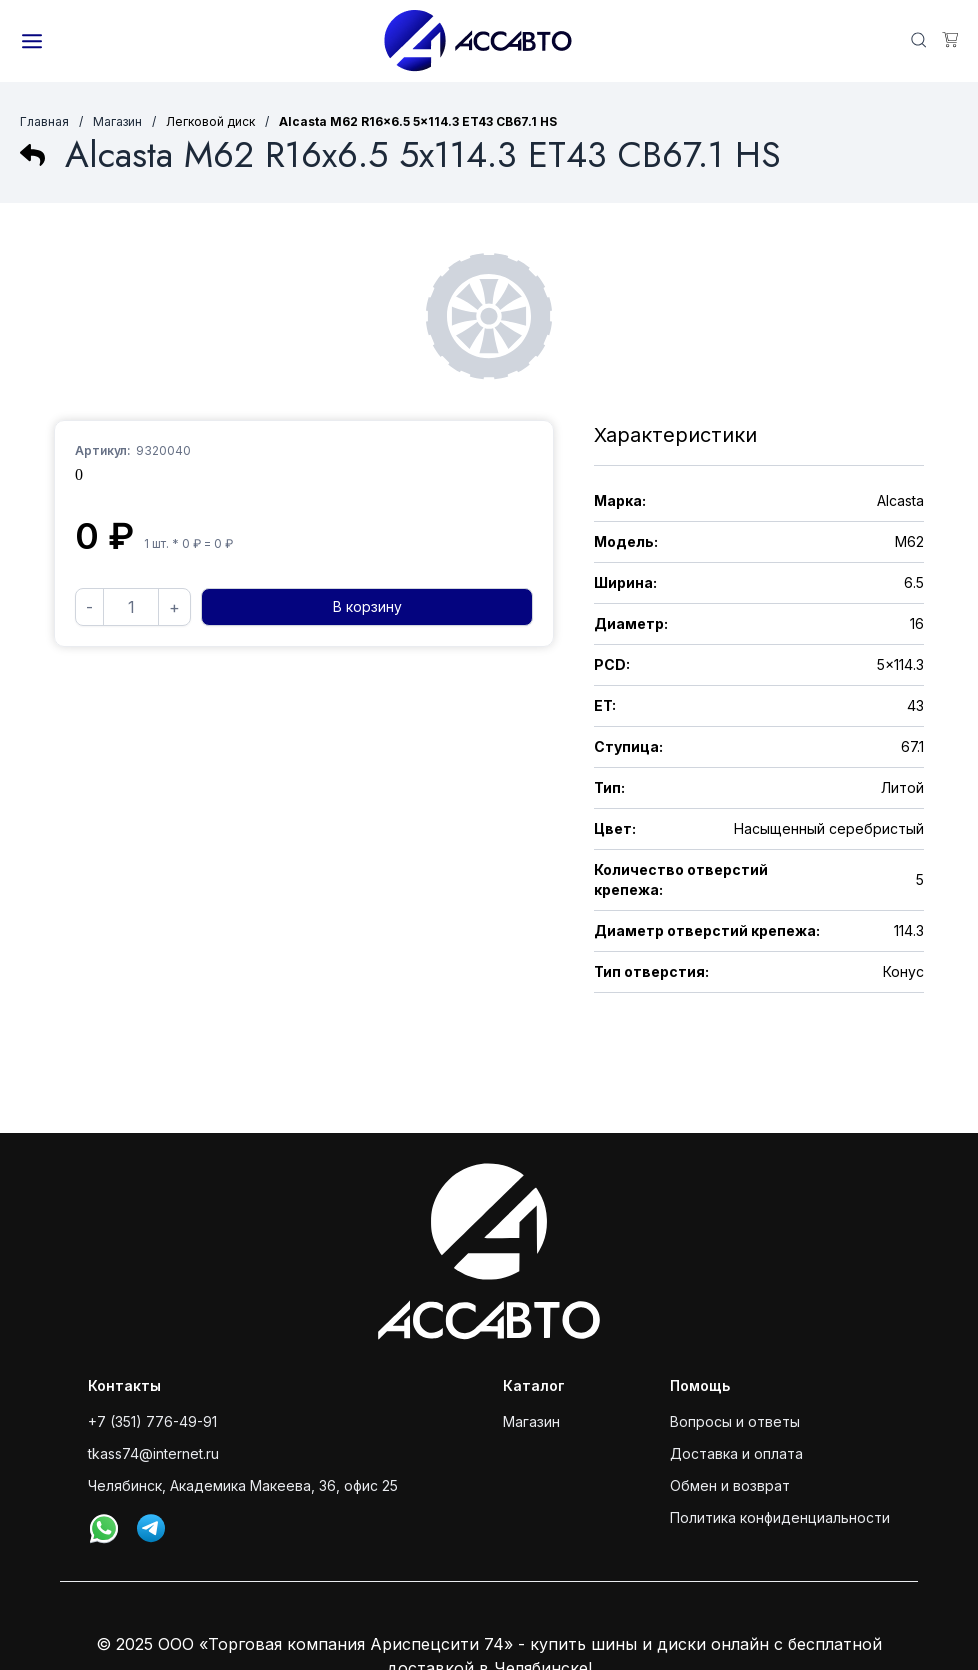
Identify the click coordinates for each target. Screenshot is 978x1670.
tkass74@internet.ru (153, 1453)
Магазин (117, 121)
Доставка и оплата (736, 1453)
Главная (44, 121)
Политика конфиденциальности (780, 1517)
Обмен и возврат (730, 1485)
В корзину (367, 606)
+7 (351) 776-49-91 (152, 1421)
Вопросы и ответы (735, 1421)
